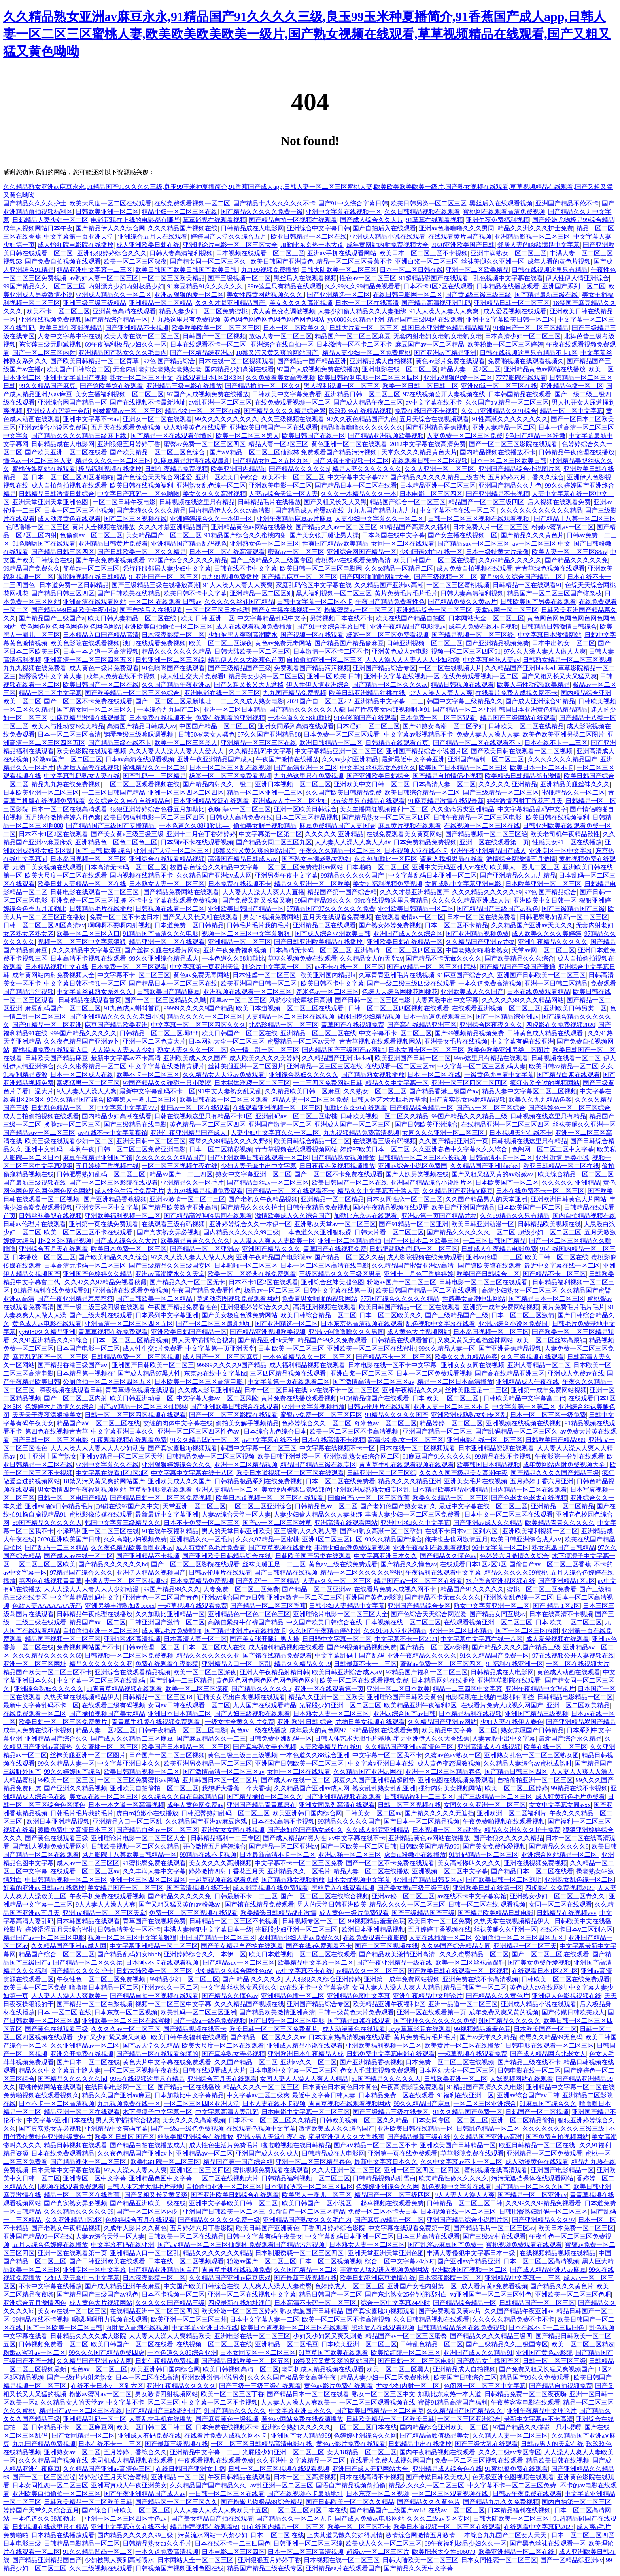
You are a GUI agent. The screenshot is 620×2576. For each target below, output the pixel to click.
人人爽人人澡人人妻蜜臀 (277, 2286)
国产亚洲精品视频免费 (497, 643)
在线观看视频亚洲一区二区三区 (488, 1622)
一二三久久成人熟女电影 (249, 701)
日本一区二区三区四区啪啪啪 (72, 477)
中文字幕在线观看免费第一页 (409, 2228)
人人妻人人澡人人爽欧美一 (69, 1995)
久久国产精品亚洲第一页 (453, 1141)
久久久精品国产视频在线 (182, 228)
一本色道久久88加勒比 (299, 717)
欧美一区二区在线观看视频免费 (364, 1680)
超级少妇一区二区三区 (549, 1232)
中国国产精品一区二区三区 (217, 726)
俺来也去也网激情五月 (456, 1539)
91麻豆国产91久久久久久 (437, 1456)
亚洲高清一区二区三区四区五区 (88, 659)
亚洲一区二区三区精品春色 (443, 1771)
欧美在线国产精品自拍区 (410, 618)
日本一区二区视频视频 (330, 2261)
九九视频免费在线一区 (129, 2103)
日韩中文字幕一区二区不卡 (315, 601)
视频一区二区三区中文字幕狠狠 (247, 933)
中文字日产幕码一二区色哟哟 (138, 493)
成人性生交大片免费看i (193, 676)
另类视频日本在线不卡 (341, 618)
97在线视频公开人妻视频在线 (444, 394)
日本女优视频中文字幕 (359, 1879)
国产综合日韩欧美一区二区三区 (126, 2510)
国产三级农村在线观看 (494, 2236)
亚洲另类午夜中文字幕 (286, 875)
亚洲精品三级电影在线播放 (184, 386)
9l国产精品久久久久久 (509, 2020)
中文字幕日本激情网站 (549, 634)
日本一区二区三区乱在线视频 (230, 767)
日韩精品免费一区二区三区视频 (135, 1356)
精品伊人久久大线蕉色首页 (246, 659)
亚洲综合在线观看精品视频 (167, 859)
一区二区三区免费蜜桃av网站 (302, 867)
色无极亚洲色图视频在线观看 (513, 2477)
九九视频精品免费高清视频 (361, 1132)
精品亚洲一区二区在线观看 (167, 941)
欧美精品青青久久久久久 (195, 1240)
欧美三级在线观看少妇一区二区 (69, 1141)
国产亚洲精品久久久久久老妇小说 (116, 1016)
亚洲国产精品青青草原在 (261, 1805)
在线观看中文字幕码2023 (538, 2526)
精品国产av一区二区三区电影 (44, 1937)
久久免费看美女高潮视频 (280, 377)
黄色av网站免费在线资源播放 (302, 2419)
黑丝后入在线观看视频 (501, 203)
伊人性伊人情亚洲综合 (577, 278)
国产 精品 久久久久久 (252, 1979)
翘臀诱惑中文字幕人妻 (51, 676)
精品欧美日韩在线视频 (557, 2460)
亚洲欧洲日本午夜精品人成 (306, 2053)
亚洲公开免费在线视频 (81, 2053)
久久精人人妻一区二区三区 (510, 2435)
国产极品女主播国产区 (488, 2360)
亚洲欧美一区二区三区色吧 (573, 2294)
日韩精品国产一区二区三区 (537, 2302)
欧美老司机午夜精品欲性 (565, 834)
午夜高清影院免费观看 (412, 2087)
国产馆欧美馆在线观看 (111, 386)
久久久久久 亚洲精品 (507, 784)
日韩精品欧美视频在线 (549, 1224)
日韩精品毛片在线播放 (269, 502)
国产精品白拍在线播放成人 (148, 2145)
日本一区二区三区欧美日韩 (508, 460)
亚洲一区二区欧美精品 (477, 269)
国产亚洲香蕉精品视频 (510, 1348)
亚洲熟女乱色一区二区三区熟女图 (531, 1755)
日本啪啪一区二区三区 (377, 867)
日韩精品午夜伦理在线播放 (576, 452)
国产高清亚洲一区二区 (305, 767)
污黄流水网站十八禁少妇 (213, 2535)
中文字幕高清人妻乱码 (227, 2112)
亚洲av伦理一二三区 (494, 1257)
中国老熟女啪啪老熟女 (477, 950)
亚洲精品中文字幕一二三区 (523, 2277)
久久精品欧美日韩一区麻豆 (302, 1091)
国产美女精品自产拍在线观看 (242, 1946)
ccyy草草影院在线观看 (419, 2029)
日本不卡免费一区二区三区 (202, 1522)
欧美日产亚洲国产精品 (463, 1207)
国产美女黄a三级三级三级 (127, 834)
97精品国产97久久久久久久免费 (331, 908)
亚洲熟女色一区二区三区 (264, 543)
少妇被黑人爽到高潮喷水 (243, 634)
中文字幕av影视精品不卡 (418, 734)
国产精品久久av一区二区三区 (336, 527)
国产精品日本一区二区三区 (546, 1298)
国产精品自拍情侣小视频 (447, 776)
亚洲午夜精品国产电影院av (408, 626)
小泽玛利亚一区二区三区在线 (98, 1531)
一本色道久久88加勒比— (194, 825)
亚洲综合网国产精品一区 (72, 402)
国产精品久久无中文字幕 (418, 2568)
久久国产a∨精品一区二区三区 (507, 402)
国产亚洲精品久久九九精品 (518, 875)
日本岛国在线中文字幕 (393, 535)
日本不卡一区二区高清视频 (57, 2103)
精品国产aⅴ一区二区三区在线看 (418, 1580)
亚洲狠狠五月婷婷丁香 (129, 444)
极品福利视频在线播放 (110, 468)
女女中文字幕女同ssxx (560, 1805)
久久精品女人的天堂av (371, 958)
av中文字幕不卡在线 (304, 1970)
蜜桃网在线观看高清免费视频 (504, 211)
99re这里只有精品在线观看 (285, 286)
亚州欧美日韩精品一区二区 (416, 908)
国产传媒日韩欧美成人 (573, 2012)
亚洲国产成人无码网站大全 (371, 2468)
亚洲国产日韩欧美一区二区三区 (541, 975)
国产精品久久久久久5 (299, 468)
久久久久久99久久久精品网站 (523, 1000)
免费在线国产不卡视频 (426, 410)
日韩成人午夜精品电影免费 (499, 1249)
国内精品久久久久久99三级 (241, 1232)
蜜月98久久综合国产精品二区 (522, 576)
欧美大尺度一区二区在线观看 (110, 203)
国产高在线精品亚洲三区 (422, 1024)
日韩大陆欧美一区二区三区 (339, 269)
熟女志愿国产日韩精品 (563, 1547)
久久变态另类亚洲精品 (462, 809)
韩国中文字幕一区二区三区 (259, 1448)
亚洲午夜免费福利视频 (497, 220)
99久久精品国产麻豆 (48, 386)
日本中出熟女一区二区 (563, 643)
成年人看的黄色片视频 (559, 261)
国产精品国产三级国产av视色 (498, 908)
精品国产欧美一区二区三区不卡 (47, 1672)
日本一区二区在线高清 (367, 303)
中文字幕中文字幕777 (357, 477)
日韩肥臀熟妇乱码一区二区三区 (564, 917)
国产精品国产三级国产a (52, 618)
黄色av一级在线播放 (258, 1730)
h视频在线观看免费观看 (71, 2186)
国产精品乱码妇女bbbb (129, 1954)
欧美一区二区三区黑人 (247, 435)
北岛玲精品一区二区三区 (283, 1024)
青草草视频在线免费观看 (113, 1332)
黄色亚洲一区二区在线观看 (349, 444)
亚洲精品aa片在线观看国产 (343, 2568)
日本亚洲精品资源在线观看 (211, 800)
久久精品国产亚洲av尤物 (480, 941)
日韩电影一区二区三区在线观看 (484, 1282)
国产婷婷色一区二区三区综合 (569, 1107)
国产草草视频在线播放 (280, 1547)
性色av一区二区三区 (368, 278)
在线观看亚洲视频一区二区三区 (496, 1008)
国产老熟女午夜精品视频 (263, 1199)
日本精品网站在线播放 (442, 1680)
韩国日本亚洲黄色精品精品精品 (445, 327)
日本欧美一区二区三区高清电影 (199, 1381)
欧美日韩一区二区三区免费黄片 (64, 1722)
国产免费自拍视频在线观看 (63, 261)
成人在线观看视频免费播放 (254, 626)
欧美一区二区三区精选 (582, 2344)
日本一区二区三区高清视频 (541, 2261)
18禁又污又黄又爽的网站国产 (277, 352)
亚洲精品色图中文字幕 (358, 1995)
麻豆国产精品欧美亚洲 (116, 1024)
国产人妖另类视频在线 (417, 1174)
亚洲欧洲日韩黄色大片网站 (569, 1199)
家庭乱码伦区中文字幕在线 (314, 585)
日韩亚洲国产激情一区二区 (167, 1622)
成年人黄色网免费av (195, 1805)
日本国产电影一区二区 (88, 1348)
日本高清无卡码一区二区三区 (126, 867)
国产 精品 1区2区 (556, 1605)
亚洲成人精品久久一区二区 (113, 294)
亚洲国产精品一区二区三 (437, 1431)
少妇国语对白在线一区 (431, 551)
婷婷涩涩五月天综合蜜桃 (60, 1929)
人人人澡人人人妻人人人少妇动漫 (412, 659)
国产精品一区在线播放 (189, 2087)
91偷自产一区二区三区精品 (531, 327)
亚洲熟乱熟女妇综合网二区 (361, 1456)
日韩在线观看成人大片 (214, 2070)
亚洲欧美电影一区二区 (280, 485)
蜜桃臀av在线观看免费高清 (353, 560)
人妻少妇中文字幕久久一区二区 (380, 518)
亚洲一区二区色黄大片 (154, 1041)
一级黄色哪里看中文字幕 (499, 1074)
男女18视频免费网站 (271, 917)
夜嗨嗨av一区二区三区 (239, 809)
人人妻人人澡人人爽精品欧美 (170, 2336)
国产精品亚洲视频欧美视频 (386, 435)
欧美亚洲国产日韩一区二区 (259, 983)
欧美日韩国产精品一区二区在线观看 (427, 1290)
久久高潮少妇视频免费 (135, 1539)
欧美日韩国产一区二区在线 (101, 684)
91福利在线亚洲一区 (514, 1663)
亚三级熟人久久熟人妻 (305, 1531)
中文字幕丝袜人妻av (491, 659)
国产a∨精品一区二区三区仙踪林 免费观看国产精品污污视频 (294, 452)
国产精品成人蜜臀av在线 (309, 510)
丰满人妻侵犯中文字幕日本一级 (208, 1929)
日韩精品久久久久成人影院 (88, 2336)
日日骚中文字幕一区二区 (337, 1639)
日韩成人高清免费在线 (241, 817)
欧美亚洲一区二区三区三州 (189, 2319)
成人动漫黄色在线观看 (195, 427)
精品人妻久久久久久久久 (367, 468)
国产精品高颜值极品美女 (434, 2435)
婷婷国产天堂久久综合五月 (229, 236)
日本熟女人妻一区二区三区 (167, 883)
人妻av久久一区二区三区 (336, 1580)
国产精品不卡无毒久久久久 (444, 958)
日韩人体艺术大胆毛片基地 (389, 1099)
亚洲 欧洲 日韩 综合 (305, 1722)
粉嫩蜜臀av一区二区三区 (127, 410)
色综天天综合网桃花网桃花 (400, 991)
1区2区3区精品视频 (64, 1240)
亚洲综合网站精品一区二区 (560, 1854)
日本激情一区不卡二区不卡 (354, 344)
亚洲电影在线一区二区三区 (400, 369)
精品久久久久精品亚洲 (409, 1481)
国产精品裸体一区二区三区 (89, 2161)
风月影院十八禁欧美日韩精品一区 (129, 1854)
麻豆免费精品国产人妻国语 (337, 825)
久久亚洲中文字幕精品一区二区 (302, 2460)
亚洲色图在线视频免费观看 (456, 1780)
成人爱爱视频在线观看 (514, 311)
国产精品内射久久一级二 (217, 784)
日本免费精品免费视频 (425, 842)
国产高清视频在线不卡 (198, 1887)
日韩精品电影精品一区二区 (575, 1697)
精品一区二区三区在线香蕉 (82, 2195)
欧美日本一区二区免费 (439, 1921)
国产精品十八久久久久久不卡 (274, 203)
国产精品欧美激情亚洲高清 (179, 1207)
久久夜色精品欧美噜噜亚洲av (132, 1547)
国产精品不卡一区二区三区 (394, 1356)
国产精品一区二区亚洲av (204, 1249)
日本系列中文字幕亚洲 (166, 1315)
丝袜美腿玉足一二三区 (476, 1390)
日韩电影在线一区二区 (529, 2070)
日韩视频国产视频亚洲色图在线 (179, 2568)
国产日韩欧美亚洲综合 (426, 1124)
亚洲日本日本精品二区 (179, 1713)
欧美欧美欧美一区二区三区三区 (216, 327)
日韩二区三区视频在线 (409, 1805)
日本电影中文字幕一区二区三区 (293, 2070)
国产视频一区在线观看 (312, 634)
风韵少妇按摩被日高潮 (300, 1000)
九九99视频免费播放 (269, 269)
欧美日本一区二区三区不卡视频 (423, 253)
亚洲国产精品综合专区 (384, 668)
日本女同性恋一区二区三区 (404, 1199)
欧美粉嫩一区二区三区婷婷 (505, 344)
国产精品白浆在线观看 (568, 1074)
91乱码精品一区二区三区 (483, 1854)
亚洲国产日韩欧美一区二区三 (153, 1365)
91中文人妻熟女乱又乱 (230, 1091)
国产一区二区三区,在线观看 (550, 1954)
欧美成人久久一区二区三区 (384, 2543)
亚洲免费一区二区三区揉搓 (88, 900)
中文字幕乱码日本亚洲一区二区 (432, 875)
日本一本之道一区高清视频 (101, 651)
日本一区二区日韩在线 (411, 269)
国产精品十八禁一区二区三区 (575, 518)
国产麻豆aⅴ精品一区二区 (389, 2219)
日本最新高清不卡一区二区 (278, 1854)
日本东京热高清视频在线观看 (362, 1323)
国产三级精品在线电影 (135, 1124)
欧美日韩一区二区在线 (556, 1257)
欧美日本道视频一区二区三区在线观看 (290, 1008)
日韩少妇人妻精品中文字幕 (347, 1605)
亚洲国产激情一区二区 (280, 1124)
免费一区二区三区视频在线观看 (193, 1912)
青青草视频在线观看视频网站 (380, 1041)
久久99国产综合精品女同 (456, 1946)
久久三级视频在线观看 (292, 419)
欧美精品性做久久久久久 (453, 2178)
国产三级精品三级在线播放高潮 (156, 585)
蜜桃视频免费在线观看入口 (50, 1049)
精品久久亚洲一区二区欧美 (312, 883)
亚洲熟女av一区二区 (72, 2452)
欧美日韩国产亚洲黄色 (282, 261)
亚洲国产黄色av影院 (373, 1597)
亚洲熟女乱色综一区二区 (211, 485)
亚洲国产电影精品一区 (562, 2170)
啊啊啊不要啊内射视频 (119, 925)
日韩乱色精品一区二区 (63, 1107)
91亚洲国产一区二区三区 (163, 576)
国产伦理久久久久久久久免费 (434, 2020)
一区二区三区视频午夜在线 (179, 1166)
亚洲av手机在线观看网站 (341, 253)
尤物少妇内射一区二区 (408, 2385)
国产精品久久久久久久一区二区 (471, 1232)
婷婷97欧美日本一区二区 (375, 1149)
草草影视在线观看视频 (214, 220)
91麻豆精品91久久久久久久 (205, 286)
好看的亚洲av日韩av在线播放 (44, 1887)
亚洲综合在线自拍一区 (282, 344)
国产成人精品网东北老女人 (548, 2053)
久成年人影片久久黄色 (135, 2228)
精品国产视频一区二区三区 (63, 1639)
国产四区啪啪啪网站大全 (375, 576)
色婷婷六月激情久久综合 (60, 1406)
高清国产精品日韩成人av (141, 726)
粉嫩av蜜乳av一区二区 (562, 527)
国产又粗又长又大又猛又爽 (559, 676)
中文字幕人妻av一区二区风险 (217, 1398)
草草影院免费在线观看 (472, 2153)
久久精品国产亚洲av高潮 (388, 585)
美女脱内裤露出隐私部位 (296, 1489)
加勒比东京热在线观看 (355, 1107)
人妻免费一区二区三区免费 (465, 435)
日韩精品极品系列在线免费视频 (258, 1481)
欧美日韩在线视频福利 (141, 485)
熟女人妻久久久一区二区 (192, 1049)
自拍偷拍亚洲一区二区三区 (325, 659)
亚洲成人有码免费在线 (149, 2435)
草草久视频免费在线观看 (302, 958)
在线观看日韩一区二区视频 (430, 460)
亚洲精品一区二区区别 (261, 593)
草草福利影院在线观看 (160, 1489)
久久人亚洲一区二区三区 (440, 468)
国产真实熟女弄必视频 (168, 1232)
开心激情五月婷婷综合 (214, 1846)
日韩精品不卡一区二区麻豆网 (72, 2427)
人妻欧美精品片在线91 (330, 1746)
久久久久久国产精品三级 (170, 2302)
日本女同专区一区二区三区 (426, 1049)
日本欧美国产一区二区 (507, 1182)
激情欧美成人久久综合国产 (293, 1215)
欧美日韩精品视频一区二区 (142, 1771)
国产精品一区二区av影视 (434, 1647)
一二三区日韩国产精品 (113, 792)
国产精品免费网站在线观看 (181, 892)
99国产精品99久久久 (323, 900)
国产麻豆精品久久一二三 (211, 1738)
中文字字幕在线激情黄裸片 (167, 1066)
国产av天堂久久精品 (487, 2037)
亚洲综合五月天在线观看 (152, 236)
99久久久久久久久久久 (226, 419)
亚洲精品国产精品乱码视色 (189, 543)
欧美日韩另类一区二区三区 (429, 203)
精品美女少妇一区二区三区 (266, 676)
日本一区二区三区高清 (69, 734)
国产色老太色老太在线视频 (529, 1497)
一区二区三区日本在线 (365, 2427)
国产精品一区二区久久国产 (532, 2186)
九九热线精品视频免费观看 (205, 1190)
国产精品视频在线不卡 (195, 2029)
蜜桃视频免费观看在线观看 (271, 2170)
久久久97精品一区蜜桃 (267, 1539)
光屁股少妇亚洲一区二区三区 (340, 1705)
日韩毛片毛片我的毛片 (258, 925)
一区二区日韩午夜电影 (124, 502)
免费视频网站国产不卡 (88, 1647)
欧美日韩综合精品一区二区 (422, 792)
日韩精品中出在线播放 (420, 2443)
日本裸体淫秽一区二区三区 (252, 1083)
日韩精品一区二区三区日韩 (465, 2203)
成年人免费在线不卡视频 (483, 626)
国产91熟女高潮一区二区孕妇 (444, 726)
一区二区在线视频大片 (450, 668)
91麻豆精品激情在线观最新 (192, 460)
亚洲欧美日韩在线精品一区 (405, 941)
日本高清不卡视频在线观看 (88, 958)
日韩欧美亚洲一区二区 (107, 211)
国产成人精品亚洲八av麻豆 (548, 2269)
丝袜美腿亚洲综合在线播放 (195, 2136)
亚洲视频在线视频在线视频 (524, 1423)
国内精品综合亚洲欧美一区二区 (445, 2427)
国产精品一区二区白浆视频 (94, 2004)
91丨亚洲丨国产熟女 (48, 1456)
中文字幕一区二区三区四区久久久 (198, 1024)
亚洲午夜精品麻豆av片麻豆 (294, 518)
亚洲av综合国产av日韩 (233, 1597)
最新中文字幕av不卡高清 (125, 1058)
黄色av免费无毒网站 (283, 643)
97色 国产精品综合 (169, 361)
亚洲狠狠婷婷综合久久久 (112, 253)
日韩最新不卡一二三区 (365, 1663)
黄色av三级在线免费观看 (343, 1564)
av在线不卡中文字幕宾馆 (112, 1132)
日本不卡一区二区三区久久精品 (272, 2120)
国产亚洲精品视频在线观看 (343, 1796)
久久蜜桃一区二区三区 (106, 1746)
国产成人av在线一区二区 (78, 1556)
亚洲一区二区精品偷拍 (349, 1240)
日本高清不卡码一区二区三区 (316, 2302)
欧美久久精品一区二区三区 (450, 1497)
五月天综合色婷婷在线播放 (50, 2244)
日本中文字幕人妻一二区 (264, 2319)
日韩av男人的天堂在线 (552, 2443)
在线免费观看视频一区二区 (192, 203)
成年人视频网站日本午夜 (38, 228)
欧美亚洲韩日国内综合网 (307, 1813)
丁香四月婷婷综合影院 (333, 2228)
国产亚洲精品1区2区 (566, 1580)
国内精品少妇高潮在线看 (239, 369)
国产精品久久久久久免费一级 (262, 211)
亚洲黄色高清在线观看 (124, 311)
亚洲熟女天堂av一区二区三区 (335, 1224)
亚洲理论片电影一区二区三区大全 (230, 244)
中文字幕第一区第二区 (270, 834)
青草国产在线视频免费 (352, 1024)
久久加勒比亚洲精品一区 (170, 1614)
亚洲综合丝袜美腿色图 (332, 1282)
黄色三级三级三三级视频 (242, 1755)
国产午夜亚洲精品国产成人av (144, 2493)
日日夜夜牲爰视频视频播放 (337, 1166)
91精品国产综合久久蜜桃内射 (245, 535)
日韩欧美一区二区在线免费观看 (565, 1979)
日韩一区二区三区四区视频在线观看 (398, 1008)
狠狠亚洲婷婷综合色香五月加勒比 (157, 809)
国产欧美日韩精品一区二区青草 (95, 361)
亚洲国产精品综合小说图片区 (519, 468)
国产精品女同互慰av (497, 1614)
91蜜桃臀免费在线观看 (154, 1863)
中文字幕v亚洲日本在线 (381, 1763)
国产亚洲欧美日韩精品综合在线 (227, 1556)
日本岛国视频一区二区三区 (88, 859)
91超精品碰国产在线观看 (434, 278)
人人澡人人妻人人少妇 (122, 1049)
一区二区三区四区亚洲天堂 (202, 2103)
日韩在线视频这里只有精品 (550, 269)
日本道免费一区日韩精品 (74, 585)
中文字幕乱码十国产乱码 (349, 1655)
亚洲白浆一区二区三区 (426, 261)
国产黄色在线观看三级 (56, 1838)
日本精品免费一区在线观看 (396, 2095)
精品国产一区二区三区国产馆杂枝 (554, 593)
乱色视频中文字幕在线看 (508, 278)
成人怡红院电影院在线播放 (75, 244)
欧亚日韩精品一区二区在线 (309, 236)
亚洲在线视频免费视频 (50, 319)
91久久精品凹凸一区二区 (205, 1439)
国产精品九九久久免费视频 (501, 2502)
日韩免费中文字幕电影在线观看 (390, 2053)
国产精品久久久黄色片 (532, 535)
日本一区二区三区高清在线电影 (324, 1265)
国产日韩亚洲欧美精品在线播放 (319, 941)
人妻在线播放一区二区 (440, 1937)
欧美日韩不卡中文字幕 (195, 593)
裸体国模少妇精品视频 (369, 1016)
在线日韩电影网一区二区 (407, 294)
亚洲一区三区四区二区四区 (186, 792)
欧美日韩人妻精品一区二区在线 (133, 618)
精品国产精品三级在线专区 (318, 1464)
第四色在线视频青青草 (56, 1431)
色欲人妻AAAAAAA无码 (47, 1605)
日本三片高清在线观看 (428, 2236)
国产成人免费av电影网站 (369, 2518)
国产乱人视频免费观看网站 (50, 1846)
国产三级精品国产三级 (239, 668)
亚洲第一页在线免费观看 (103, 1224)
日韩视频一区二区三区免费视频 (129, 1655)
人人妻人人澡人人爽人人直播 (263, 892)
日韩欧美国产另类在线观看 (538, 601)
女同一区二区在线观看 (403, 543)
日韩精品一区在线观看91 (527, 585)
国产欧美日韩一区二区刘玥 (504, 1879)
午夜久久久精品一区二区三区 (340, 850)
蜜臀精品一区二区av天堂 (301, 1041)
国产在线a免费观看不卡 (319, 1946)
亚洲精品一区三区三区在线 (259, 742)
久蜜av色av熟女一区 (453, 1755)
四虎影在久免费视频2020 (560, 1024)
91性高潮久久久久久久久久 (510, 419)
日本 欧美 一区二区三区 (291, 1348)
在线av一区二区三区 (456, 2510)
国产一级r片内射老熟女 (79, 2377)
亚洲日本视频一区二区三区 (293, 784)
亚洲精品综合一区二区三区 (434, 610)
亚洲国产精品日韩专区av (428, 1879)
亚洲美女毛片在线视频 (456, 1041)
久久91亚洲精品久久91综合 (499, 410)
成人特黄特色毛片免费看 (211, 1547)
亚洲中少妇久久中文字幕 (415, 1522)
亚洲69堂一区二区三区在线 (499, 386)
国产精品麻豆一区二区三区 (299, 576)
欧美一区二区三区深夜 (135, 261)
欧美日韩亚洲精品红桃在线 (367, 693)
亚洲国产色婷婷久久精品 (97, 1273)
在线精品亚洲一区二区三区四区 (505, 1124)
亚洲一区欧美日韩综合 (227, 477)
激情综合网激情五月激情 (521, 859)
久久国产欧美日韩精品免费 (344, 792)
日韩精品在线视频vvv (567, 1912)
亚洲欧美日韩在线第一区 (487, 1887)
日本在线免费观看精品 (538, 991)
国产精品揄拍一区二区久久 (263, 386)
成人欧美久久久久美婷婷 (546, 933)
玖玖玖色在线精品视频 (360, 410)
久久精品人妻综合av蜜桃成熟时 (527, 1763)
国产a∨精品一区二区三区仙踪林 (431, 966)
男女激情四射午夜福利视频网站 (82, 1489)
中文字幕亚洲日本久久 (122, 1431)
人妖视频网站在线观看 (521, 2078)
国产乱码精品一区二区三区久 (516, 1431)
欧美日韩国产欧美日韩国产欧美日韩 (186, 269)
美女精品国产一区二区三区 (164, 535)
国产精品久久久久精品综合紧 (285, 410)
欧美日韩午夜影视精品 (70, 327)
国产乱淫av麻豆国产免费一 (445, 2244)
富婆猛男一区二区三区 (88, 1083)
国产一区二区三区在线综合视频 (324, 1896)
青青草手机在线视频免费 (236, 2269)
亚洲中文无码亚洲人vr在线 (449, 867)
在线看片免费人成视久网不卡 (516, 693)
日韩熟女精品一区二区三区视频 (567, 659)
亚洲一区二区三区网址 (34, 1663)
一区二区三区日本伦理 (217, 610)
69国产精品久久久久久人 (47, 1522)
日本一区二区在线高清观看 (227, 551)
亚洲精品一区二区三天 (525, 1946)
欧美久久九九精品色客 (540, 1099)
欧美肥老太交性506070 (443, 2551)
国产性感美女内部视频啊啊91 (389, 709)
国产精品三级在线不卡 (119, 742)
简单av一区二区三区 (91, 568)
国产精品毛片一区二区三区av (494, 2228)
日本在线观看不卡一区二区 (209, 344)
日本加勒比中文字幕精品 (189, 2095)
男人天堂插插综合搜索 (203, 1340)
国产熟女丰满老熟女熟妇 (316, 859)
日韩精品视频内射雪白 (384, 2178)
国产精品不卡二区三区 (554, 1273)
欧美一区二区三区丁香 (232, 2394)
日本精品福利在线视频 (470, 1713)
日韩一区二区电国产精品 (72, 1497)
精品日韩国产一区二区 (475, 1987)
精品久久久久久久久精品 (176, 651)
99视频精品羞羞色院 (376, 1921)
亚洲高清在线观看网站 (94, 601)
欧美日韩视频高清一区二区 (241, 2369)
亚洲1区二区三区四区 (332, 1539)
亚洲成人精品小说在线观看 (387, 236)
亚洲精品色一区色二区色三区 (116, 842)
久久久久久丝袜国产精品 (239, 601)
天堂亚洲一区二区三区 (194, 1506)
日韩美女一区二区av (373, 1813)
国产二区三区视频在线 (135, 518)
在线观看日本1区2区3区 (209, 377)
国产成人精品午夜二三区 (368, 402)
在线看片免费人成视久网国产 (502, 1705)
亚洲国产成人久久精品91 (478, 2352)
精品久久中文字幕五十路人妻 (378, 1190)
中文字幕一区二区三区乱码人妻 (481, 1066)
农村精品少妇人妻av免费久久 (299, 1937)
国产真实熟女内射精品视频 (468, 1099)
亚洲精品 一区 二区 (178, 2477)
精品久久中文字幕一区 (397, 1083)
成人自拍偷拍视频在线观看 (69, 485)
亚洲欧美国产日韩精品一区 (458, 2145)
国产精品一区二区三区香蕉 (268, 1605)
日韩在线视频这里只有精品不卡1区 (529, 352)
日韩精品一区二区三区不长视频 (422, 1157)
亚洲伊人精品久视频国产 (151, 1572)
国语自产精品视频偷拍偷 (351, 2485)
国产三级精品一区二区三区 (501, 792)
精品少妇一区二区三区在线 (179, 211)
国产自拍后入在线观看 (384, 228)
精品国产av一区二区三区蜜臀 (406, 2336)
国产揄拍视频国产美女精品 (107, 1713)
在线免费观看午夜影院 (374, 1937)
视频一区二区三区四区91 (466, 651)
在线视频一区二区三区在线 (482, 825)
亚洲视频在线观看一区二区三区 (248, 991)
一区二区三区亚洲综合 (260, 1506)
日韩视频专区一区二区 (313, 1921)
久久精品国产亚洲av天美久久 (532, 925)
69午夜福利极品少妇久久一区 (126, 344)
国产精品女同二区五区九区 (271, 460)
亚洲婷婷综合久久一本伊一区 (212, 518)
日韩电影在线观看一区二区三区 (95, 892)
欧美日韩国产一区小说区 (317, 2203)
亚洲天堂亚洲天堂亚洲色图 (51, 502)
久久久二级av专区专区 (509, 2452)
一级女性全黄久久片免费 (239, 1722)
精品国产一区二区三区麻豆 (353, 336)
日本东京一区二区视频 (125, 2012)
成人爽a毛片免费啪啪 (171, 1630)
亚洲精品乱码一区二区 (94, 2419)
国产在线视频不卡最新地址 (148, 402)
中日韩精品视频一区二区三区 (66, 1879)
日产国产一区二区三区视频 (167, 1755)
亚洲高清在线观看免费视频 (130, 1290)
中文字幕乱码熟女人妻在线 (82, 776)
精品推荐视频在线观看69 (205, 2526)
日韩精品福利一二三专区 (419, 1796)
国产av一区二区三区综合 (490, 1107)
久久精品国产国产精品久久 (465, 2410)
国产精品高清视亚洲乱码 (436, 303)
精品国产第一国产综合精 (342, 892)
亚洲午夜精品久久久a (412, 1390)
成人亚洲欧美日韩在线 (148, 244)
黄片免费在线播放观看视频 (299, 1398)
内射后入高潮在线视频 (88, 767)
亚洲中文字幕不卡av (91, 419)
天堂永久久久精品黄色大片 (419, 452)
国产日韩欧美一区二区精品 (155, 1298)
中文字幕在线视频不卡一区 (338, 1448)
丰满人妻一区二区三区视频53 (126, 1580)
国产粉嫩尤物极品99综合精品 (573, 220)
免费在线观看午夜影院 (166, 1663)
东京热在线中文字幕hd (215, 1373)
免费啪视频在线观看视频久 (526, 361)
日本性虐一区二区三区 (264, 975)
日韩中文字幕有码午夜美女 (264, 2236)
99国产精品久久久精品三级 (469, 1116)
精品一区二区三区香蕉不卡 (354, 261)
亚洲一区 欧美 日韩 (334, 676)
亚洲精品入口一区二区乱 (236, 1663)
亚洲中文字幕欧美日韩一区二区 (510, 319)
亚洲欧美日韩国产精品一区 (246, 908)
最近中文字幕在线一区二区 (562, 1265)
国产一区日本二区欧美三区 (422, 1240)
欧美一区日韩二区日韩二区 (420, 386)
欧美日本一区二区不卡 (541, 767)
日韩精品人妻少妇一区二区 (50, 220)
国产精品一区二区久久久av (390, 684)
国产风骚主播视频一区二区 (351, 460)
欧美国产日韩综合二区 (78, 369)
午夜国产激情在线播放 (287, 759)
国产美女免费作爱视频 (494, 1846)
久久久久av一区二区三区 (125, 2029)
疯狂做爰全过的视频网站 (545, 1083)
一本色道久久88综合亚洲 (315, 1755)
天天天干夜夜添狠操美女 (47, 1414)
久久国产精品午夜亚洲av (176, 684)
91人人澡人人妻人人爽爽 (444, 311)
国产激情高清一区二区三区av (373, 1381)
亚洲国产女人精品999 (301, 2435)
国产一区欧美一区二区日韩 (359, 1846)
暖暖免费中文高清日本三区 (75, 1829)
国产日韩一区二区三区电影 (373, 1000)
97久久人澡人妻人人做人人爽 (545, 651)
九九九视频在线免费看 (34, 668)
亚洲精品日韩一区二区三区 (512, 303)
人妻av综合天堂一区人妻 (283, 493)
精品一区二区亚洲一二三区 (265, 792)
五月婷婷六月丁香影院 (201, 2228)
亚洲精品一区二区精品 (160, 303)
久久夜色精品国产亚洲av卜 (81, 1041)
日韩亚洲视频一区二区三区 (425, 643)
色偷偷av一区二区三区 (91, 535)
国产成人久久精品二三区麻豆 (132, 1738)
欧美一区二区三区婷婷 (516, 1788)
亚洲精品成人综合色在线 (447, 2468)
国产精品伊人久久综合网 (110, 228)
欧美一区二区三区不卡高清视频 (355, 1431)
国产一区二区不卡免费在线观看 (88, 701)
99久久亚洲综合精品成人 (163, 958)
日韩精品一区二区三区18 (158, 1697)
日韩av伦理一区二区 (151, 1647)
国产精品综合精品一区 (116, 319)
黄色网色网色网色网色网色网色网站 (274, 319)
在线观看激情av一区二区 (409, 917)
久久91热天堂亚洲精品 (395, 1630)
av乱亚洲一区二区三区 (220, 402)
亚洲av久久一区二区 (170, 1987)
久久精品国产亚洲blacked (520, 668)
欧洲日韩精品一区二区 (331, 742)
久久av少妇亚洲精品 (350, 759)
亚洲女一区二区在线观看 (157, 419)
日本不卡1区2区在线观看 (438, 286)
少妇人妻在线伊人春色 (511, 1722)
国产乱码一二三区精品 (154, 776)
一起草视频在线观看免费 (192, 1605)
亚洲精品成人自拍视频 (381, 361)
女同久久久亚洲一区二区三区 (444, 1132)
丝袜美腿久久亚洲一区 (492, 261)
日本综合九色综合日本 (275, 1431)
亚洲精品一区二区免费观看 (544, 2153)
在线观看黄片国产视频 (459, 236)
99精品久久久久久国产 (353, 875)
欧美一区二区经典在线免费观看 (252, 1273)
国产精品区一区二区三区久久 (176, 2502)
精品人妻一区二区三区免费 (310, 1099)
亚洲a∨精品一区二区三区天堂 (121, 1456)
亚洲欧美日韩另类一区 (575, 1008)
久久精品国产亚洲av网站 (442, 1722)
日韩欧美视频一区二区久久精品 (384, 1116)
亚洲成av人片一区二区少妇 (290, 800)
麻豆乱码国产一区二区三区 (63, 1008)
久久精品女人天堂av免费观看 (224, 1074)
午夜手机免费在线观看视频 (107, 1896)
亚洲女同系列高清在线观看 (296, 726)
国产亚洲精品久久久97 (543, 2219)
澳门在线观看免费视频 (154, 643)
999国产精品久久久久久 (83, 1033)
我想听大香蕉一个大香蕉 (236, 1788)
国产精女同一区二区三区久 (209, 261)
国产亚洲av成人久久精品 (487, 1522)
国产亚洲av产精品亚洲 (445, 352)
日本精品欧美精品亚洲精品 (450, 1489)
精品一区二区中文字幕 (571, 410)
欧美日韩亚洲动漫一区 (482, 1224)
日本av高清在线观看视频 (139, 759)
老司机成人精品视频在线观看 (323, 2369)
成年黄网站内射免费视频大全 (387, 244)
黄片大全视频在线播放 (103, 527)
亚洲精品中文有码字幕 (116, 2128)
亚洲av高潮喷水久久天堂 (169, 1273)
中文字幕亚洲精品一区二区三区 (154, 1946)
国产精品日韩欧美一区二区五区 (245, 2360)
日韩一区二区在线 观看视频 (486, 1904)
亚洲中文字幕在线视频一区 (344, 211)
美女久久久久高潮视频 (301, 303)
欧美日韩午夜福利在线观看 (189, 2037)
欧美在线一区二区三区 (555, 1746)
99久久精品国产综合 (75, 1099)
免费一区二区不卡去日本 (124, 917)
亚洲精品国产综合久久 (56, 1738)
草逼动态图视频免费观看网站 (238, 1298)
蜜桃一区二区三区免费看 (542, 1589)
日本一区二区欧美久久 (294, 327)
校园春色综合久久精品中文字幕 (214, 867)
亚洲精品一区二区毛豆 (286, 2344)
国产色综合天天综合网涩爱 (154, 477)
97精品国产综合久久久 (81, 1572)
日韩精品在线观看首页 (397, 742)
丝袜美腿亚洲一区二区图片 (246, 1066)
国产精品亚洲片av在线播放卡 (245, 1630)
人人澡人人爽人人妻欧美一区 (274, 1240)
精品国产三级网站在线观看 (425, 319)
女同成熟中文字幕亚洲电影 (464, 883)
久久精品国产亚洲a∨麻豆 (457, 1190)
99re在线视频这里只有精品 (391, 900)
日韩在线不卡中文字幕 (245, 568)
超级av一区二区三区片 (377, 2551)
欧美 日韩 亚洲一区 (207, 618)
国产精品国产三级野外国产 (164, 2410)
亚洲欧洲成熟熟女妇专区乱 (469, 1414)
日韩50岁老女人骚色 (206, 734)
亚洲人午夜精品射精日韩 (274, 1672)
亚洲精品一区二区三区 (239, 941)
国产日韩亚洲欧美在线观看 (107, 2261)
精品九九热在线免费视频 (66, 784)
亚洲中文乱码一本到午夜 (60, 1149)
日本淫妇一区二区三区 (368, 726)
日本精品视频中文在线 (56, 966)
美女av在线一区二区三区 (103, 1796)
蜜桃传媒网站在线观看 (44, 468)
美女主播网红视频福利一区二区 (384, 809)
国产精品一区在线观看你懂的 (171, 435)
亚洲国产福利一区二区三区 (486, 759)
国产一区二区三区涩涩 (44, 2477)
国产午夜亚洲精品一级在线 (394, 1962)
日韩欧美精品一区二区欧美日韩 (390, 2419)
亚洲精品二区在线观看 (324, 925)
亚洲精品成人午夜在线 (527, 1381)
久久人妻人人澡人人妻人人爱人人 (177, 751)
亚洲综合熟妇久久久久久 (303, 1074)
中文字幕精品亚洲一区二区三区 (339, 751)
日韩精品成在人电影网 (252, 228)
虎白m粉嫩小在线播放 (147, 1813)
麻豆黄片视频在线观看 (409, 825)
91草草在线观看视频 (434, 220)
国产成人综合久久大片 (371, 220)
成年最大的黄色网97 (317, 1730)
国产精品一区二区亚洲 (464, 709)
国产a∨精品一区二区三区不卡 (375, 2145)
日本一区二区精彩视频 (220, 1149)
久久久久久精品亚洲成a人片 (471, 900)
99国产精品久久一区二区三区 (44, 286)
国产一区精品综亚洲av (201, 352)
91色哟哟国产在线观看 (44, 543)
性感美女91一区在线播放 (567, 842)
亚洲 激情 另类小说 (562, 1157)
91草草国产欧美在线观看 (333, 2352)
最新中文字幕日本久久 (386, 2161)
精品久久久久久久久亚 (208, 1655)
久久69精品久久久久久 (510, 560)
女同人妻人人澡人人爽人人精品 (396, 1987)
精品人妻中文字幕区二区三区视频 (529, 1091)
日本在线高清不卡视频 (333, 1439)
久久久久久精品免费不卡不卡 (513, 2319)
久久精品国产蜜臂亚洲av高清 (413, 1265)
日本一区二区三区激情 (522, 1315)
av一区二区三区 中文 (541, 543)
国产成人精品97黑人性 (149, 1373)
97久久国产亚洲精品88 (269, 734)
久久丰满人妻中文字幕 (154, 1871)
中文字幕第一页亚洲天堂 (79, 236)
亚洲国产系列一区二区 (573, 286)
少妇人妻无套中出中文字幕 (259, 1166)
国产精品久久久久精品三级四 (491, 2336)
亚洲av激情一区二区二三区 (187, 1199)
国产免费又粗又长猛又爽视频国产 (547, 2369)
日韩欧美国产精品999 (555, 1439)
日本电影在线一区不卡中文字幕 (393, 1365)
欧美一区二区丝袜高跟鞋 (551, 1340)
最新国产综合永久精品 (570, 1738)
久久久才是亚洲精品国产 (231, 303)
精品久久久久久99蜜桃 (516, 1572)
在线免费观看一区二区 (34, 1713)
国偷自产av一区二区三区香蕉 (369, 1497)
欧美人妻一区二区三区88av (569, 551)
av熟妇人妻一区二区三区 (103, 278)
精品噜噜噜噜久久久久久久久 (362, 427)
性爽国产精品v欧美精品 (335, 543)
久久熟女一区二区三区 (374, 1091)
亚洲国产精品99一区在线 (38, 2236)
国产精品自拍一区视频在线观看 (293, 220)
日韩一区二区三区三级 (554, 2360)
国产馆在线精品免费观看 (277, 1655)
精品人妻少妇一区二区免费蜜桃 (204, 311)
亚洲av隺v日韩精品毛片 (59, 1506)
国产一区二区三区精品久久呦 (165, 1000)
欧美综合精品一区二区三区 (576, 1174)
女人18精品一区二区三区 (362, 2452)
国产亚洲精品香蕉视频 (437, 427)
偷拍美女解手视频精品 (265, 825)
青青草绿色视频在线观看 (550, 568)
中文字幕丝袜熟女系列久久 (378, 767)
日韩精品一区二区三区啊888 (158, 1033)
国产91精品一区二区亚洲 (47, 1024)
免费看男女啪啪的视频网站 (319, 1298)
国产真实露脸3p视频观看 (182, 1448)
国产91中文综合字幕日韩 (353, 203)
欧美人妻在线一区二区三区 (142, 336)
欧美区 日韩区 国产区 (125, 2136)
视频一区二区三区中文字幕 (173, 2004)
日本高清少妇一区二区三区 (523, 336)
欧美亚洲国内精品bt (238, 468)
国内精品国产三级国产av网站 (344, 1049)
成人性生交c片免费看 (152, 1348)
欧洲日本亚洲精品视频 (58, 1821)
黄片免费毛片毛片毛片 (406, 593)
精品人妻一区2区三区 (470, 369)
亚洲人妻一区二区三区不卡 (451, 1406)
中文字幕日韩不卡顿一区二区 (85, 983)
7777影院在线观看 (521, 377)
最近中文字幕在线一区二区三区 (483, 1506)
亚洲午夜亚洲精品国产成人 (215, 759)
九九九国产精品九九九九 (382, 510)
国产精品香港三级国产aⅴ (444, 1091)
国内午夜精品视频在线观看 (391, 1207)
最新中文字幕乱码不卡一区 (157, 1091)
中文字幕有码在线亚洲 (522, 1041)
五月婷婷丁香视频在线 (107, 1166)
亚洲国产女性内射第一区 (422, 2286)
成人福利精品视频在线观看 (307, 1365)
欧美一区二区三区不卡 (359, 2526)
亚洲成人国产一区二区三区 (353, 1124)
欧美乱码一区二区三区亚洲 (198, 2012)
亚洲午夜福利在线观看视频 (431, 1547)
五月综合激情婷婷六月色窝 (63, 817)
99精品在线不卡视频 (503, 1456)
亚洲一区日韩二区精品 (556, 983)
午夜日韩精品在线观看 (239, 2477)
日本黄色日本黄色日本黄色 (340, 2087)
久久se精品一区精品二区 (399, 568)
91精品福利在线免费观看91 (52, 1290)
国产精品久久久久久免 (576, 560)
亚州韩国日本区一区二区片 (220, 1780)
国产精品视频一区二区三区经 (473, 634)
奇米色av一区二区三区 (327, 991)
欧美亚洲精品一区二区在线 (517, 2551)
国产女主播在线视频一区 (462, 535)
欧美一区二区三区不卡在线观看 (89, 1232)
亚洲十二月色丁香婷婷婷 (201, 834)
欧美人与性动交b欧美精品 (533, 684)
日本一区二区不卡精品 (456, 925)
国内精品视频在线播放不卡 (498, 452)
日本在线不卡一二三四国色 (547, 2327)
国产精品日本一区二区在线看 (356, 485)
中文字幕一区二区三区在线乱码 (102, 1680)
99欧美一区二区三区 (66, 1780)
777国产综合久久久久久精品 (187, 560)
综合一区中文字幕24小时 (400, 2261)
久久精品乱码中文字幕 (260, 751)
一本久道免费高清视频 (490, 983)
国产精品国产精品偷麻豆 (349, 643)
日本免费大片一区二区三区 (491, 527)
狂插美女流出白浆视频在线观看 (241, 1697)
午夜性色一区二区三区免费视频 (102, 1979)
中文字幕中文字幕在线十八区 (192, 1473)
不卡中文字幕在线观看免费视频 (174, 900)
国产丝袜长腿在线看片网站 (162, 950)
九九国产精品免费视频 (294, 693)
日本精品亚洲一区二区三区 (438, 485)
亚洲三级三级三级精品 (94, 303)
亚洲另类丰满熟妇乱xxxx (120, 1605)
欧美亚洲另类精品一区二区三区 (208, 1763)
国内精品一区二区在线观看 (529, 1489)
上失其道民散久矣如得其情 (345, 2535)
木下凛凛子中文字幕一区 (157, 2112)
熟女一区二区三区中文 (141, 377)
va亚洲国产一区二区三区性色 (491, 2294)
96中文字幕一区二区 (500, 1547)
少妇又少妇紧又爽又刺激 (112, 2037)
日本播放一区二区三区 (44, 1257)
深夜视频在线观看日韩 (70, 1390)
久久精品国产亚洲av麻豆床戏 (207, 1821)
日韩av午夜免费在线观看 (527, 2493)
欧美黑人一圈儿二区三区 (525, 867)
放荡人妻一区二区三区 (280, 336)
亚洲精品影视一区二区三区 (532, 236)
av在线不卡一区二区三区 (344, 1390)
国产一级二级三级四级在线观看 (411, 983)
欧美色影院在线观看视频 (85, 643)
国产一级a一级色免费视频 (209, 2020)
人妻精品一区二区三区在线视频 (290, 1016)
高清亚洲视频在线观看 (324, 1307)
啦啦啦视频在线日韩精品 (91, 576)
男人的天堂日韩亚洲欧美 (236, 1531)
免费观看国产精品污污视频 (312, 668)
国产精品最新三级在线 (546, 294)
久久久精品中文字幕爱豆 (86, 950)
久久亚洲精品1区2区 (73, 2219)
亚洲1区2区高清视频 (132, 1639)
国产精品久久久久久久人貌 (307, 709)
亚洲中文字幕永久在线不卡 (129, 2526)
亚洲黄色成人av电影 (400, 651)
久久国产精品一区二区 (246, 2062)
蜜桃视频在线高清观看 (495, 2170)
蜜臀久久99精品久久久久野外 (230, 1141)
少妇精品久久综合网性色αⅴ (234, 1970)
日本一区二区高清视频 (305, 2477)
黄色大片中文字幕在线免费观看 (167, 2062)
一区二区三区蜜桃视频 (458, 585)
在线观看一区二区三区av (400, 1066)
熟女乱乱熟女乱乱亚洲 (384, 1788)
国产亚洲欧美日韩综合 (378, 776)
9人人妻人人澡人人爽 (87, 1091)
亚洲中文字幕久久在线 (107, 1464)
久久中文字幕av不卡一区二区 (461, 2161)
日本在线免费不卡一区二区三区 (540, 1190)
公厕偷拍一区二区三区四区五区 (107, 1381)
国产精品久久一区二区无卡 (187, 1282)
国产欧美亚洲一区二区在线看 (66, 452)
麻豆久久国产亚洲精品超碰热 (374, 1780)
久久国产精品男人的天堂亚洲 (486, 1199)
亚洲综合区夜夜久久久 (491, 1024)
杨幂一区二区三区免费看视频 (387, 634)
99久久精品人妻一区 (446, 1348)
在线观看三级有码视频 (384, 1141)
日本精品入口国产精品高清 (101, 634)
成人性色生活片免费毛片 (129, 1190)
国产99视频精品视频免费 (469, 1033)
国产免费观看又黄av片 (449, 2311)
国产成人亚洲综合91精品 (540, 701)
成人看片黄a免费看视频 (494, 2286)
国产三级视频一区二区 (239, 278)
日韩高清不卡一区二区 (501, 1157)
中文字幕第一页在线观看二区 (289, 1381)
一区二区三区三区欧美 (44, 1564)
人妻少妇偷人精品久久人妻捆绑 (362, 311)
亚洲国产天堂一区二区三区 (172, 850)
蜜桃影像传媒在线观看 (100, 1514)
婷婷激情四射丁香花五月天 (525, 800)
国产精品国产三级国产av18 (387, 2510)
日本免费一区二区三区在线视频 (450, 2062)
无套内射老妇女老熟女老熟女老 (437, 336)
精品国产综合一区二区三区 (408, 502)
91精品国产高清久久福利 (415, 527)
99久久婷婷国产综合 (72, 1771)
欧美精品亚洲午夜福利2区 (421, 1705)
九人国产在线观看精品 (264, 1705)
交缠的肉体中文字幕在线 (178, 1423)
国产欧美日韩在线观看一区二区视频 (522, 751)
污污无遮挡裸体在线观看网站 (532, 2178)
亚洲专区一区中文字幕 (560, 850)
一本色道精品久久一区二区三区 (308, 1356)
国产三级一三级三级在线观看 (260, 2385)
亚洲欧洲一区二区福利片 (511, 1813)
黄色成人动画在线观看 (568, 1672)
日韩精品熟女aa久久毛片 (157, 2543)
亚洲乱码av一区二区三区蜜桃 (296, 1116)
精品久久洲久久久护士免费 (535, 228)
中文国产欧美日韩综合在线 (324, 1622)
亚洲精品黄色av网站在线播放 (545, 369)
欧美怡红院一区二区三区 (165, 2161)
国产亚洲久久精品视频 (75, 1788)
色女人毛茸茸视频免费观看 (378, 2070)
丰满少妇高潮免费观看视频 (352, 1547)
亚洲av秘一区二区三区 (349, 1854)
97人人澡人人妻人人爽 (441, 693)
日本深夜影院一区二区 (173, 634)
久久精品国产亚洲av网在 (368, 1771)
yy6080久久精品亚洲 (355, 319)
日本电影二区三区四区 (431, 493)
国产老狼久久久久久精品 (151, 510)
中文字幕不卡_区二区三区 (133, 975)
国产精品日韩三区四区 (63, 551)
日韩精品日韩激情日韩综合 (57, 493)
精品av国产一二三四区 (180, 1174)
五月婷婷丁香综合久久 (135, 2452)
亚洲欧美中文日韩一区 (545, 900)
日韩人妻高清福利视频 (181, 253)
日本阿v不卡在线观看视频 (197, 842)
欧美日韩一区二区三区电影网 (321, 568)
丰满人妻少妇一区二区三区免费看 (413, 1514)
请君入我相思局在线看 (451, 859)
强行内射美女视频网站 (450, 1788)
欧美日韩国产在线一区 (313, 435)
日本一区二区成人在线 (81, 1074)
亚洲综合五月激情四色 (34, 2302)
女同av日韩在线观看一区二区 (189, 1705)
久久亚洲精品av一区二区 (84, 2045)
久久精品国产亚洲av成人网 (214, 875)
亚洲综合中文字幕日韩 (318, 228)
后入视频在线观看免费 (559, 502)
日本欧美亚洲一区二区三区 (41, 792)
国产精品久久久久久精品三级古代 (437, 477)
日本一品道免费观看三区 (438, 1016)
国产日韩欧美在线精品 (129, 593)
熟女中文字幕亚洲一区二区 (253, 1174)
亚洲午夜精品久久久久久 (553, 941)
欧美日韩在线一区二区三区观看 (225, 1099)
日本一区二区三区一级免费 (548, 1414)
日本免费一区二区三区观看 (438, 717)
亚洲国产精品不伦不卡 (567, 203)
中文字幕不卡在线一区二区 (458, 510)
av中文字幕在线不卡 (434, 402)
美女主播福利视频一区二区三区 (119, 394)
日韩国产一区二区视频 (214, 336)
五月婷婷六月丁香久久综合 (526, 477)
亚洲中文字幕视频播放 (313, 1406)
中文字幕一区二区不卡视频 (220, 2402)
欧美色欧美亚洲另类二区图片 (563, 734)
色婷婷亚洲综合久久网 (387, 2186)
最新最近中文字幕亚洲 (413, 759)
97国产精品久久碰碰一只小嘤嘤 (167, 1083)
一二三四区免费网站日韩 (328, 1083)
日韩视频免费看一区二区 (53, 2344)
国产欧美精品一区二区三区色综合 (158, 452)
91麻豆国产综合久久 (465, 975)
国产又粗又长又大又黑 (335, 502)
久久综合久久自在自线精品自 (129, 800)
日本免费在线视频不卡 (160, 717)
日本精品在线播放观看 (507, 286)
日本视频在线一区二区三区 (403, 1622)
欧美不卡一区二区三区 (58, 311)
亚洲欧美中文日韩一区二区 (372, 784)
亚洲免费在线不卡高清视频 (480, 1979)
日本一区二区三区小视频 (78, 510)
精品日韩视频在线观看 (462, 684)
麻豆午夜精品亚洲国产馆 (97, 1157)
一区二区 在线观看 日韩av (165, 601)
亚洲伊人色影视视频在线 (566, 1995)
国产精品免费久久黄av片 (462, 601)
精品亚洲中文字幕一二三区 (94, 269)
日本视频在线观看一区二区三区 (260, 253)
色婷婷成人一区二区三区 (349, 2286)
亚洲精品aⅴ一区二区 (204, 2153)
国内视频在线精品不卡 (141, 875)
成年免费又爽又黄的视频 (504, 2012)
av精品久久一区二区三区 (370, 1970)
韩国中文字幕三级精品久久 (465, 701)
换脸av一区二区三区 (72, 1124)
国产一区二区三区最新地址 (173, 701)
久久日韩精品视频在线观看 (422, 211)
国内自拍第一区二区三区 (576, 2502)
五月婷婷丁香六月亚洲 (541, 1481)
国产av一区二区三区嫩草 (277, 1522)
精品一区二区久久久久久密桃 (361, 1572)
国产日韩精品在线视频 (286, 1572)
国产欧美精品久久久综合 (519, 958)
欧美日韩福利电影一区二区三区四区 (369, 377)
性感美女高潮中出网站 (473, 1298)
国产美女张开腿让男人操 (324, 535)
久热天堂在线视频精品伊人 (82, 1697)
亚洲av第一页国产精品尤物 (439, 1215)
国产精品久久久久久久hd (113, 1564)
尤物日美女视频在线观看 (47, 867)
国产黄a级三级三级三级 (478, 294)
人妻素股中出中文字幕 (446, 1000)
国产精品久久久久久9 (559, 1846)
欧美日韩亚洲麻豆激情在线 (378, 2277)
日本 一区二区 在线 (434, 1074)
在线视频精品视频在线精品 (557, 2253)
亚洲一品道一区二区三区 (463, 2004)
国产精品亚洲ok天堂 (266, 1340)
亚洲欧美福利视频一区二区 (123, 1215)
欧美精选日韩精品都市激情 (523, 776)
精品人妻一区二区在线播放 (371, 1871)
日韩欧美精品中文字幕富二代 (524, 1398)
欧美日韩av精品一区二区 (563, 1066)
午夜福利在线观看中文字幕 (443, 1572)
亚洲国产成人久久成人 (267, 2153)
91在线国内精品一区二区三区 (283, 2526)
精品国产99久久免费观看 (333, 1340)
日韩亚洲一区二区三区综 (170, 659)
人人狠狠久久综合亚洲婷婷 (323, 1979)
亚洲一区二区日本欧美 (398, 1688)
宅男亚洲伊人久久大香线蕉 (431, 1738)
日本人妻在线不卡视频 (274, 2103)
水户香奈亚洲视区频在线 (500, 1580)
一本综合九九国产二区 (168, 709)
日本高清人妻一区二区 (444, 784)
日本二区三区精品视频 (307, 817)
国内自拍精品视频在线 (584, 1215)
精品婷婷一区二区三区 (451, 1423)
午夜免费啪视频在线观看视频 (504, 1821)
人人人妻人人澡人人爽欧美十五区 (220, 2510)
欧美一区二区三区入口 (88, 933)
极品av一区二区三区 (272, 1290)
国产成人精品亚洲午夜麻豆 (123, 2286)
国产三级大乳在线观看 (100, 1315)
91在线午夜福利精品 (170, 1531)
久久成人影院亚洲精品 (209, 1390)
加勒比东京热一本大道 (312, 244)
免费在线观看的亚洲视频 (230, 717)
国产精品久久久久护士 (34, 203)
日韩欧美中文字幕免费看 (286, 394)
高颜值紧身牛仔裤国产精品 (246, 1622)
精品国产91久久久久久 (472, 1589)
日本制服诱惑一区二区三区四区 (309, 2186)
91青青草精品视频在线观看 (124, 1688)
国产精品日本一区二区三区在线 (173, 983)
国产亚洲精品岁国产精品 (581, 1722)
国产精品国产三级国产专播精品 (111, 825)
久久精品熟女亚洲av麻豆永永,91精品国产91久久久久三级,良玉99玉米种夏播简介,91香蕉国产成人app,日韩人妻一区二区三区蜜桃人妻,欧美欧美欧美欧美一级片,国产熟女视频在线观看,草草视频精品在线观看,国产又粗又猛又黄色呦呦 (307, 33)
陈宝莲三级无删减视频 (50, 344)
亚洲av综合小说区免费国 (53, 427)
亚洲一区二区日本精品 (235, 709)
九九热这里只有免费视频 (186, 319)
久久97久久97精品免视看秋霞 (105, 1282)
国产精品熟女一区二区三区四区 (386, 817)
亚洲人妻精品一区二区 (503, 427)
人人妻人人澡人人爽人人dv (353, 842)
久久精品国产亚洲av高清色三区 (410, 1746)
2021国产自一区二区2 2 (319, 701)
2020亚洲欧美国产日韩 (463, 244)
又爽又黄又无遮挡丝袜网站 (475, 1340)
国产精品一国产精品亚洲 (312, 361)
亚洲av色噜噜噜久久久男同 (456, 228)
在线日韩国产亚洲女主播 (190, 2468)
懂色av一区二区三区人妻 (37, 460)
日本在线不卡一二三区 (556, 742)
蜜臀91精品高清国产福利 (453, 2402)
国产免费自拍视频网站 (557, 2136)
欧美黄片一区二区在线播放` (463, 2045)
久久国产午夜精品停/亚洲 (324, 1630)
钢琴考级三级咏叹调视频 (139, 734)
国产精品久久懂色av (448, 1556)
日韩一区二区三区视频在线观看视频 (479, 518)
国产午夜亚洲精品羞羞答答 (75, 1298)
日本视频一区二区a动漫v (446, 1829)
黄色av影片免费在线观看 (450, 361)
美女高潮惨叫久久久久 (469, 1863)
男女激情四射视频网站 (166, 2394)
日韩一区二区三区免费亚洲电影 (141, 1149)
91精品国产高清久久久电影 (160, 933)
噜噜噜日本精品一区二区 (104, 1987)
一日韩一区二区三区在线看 (227, 2493)
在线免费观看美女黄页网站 (404, 834)
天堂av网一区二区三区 (506, 610)
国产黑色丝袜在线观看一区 (548, 2543)
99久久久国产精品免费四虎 (106, 2352)
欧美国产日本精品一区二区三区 (463, 767)
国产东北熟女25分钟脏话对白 (406, 2294)
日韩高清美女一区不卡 (129, 1929)
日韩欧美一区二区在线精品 (526, 726)
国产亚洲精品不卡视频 (136, 327)
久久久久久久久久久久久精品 (541, 510)
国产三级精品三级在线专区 (391, 2112)
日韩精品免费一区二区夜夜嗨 (525, 2394)
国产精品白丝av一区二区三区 (268, 1182)
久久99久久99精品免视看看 (363, 286)
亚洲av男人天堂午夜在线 (271, 2136)
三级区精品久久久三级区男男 (340, 1273)
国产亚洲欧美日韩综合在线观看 (234, 1406)
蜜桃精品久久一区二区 (154, 767)
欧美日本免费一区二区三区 (129, 1249)
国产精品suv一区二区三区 (473, 543)
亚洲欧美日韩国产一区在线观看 (273, 427)
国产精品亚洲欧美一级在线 (148, 2203)
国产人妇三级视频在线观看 (252, 1713)
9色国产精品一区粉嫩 (535, 435)
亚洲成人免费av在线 (576, 1373)
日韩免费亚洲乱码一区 (280, 1738)
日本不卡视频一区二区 (173, 2294)
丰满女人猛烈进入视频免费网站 (384, 2269)
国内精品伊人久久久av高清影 (230, 510)
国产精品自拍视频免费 (560, 2385)
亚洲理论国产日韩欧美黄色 (405, 1697)
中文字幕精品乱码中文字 (272, 618)
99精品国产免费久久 (31, 568)
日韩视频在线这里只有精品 (197, 502)
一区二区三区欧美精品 (173, 278)
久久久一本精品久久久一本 (359, 493)
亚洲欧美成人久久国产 (472, 991)
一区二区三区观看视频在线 (142, 784)
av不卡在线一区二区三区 (349, 966)
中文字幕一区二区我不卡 (387, 1755)
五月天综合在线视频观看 (434, 419)
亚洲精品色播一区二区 (571, 386)
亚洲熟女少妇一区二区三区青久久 (558, 1896)
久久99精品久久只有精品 (515, 1215)
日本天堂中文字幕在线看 (66, 2170)
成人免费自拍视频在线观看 (474, 568)
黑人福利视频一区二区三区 (342, 386)
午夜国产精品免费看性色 (390, 601)
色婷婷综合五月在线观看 (140, 2219)
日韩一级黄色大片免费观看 (356, 2012)
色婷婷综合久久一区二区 (316, 1423)
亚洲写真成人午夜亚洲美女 (129, 2485)
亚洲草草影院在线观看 (509, 1680)
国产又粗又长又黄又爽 (155, 2195)
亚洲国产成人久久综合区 (408, 933)
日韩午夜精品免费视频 (176, 468)
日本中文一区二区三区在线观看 (508, 1514)
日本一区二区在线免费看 (481, 917)
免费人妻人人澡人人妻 (488, 734)
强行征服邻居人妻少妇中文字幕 (167, 568)
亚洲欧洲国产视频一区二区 (469, 2269)
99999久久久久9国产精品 (198, 1008)
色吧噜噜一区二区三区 (37, 527)
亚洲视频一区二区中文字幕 (450, 1871)
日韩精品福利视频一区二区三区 (305, 2178)
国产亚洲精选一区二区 (338, 294)
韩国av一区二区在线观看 (195, 1107)
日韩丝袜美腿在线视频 (50, 1215)
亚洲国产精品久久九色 (510, 485)
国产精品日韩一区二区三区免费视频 (161, 1497)
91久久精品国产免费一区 (494, 1655)
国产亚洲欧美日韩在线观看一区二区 (258, 1157)
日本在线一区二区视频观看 (236, 361)
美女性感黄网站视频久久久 (265, 294)
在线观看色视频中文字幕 (261, 2128)
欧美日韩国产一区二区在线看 (434, 560)
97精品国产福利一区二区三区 (427, 1672)
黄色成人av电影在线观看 (46, 1323)
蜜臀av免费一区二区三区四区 (205, 444)
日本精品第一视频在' (86, 1373)
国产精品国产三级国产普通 (518, 966)
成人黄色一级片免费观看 (104, 668)
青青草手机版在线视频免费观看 (157, 1722)
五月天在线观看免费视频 (126, 427)
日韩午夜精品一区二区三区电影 (478, 817)
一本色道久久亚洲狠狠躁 (317, 1232)
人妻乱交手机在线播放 (160, 2419)
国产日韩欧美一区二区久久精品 (141, 551)
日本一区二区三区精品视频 (130, 1340)
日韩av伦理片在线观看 (34, 1224)
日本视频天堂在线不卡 (416, 850)
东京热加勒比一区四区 (385, 859)
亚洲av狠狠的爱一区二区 (188, 294)
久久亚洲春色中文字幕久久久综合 (460, 1149)
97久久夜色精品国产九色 (362, 419)
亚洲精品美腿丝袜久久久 (575, 784)
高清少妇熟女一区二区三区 (520, 1290)
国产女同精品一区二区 (83, 2435)
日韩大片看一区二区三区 (364, 327)
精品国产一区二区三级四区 (486, 502)
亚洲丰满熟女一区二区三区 (508, 253)
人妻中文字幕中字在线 (69, 336)
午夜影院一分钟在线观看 (569, 1456)
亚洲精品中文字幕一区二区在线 (570, 2087)
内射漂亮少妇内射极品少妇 (126, 286)
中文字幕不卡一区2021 (406, 1639)
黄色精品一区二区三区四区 (208, 1124)
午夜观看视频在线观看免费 (129, 1439)
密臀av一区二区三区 (296, 551)
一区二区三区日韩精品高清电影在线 (262, 2443)
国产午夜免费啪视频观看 (110, 560)
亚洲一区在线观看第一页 (494, 842)
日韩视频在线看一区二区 (170, 908)
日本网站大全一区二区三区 (486, 618)
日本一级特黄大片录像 (497, 551)
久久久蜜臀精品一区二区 (91, 1066)
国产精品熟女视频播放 (373, 1074)
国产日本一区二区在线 (88, 2062)
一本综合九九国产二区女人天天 (503, 2535)
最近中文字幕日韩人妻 (323, 2095)
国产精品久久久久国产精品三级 (554, 1473)
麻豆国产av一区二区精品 (429, 344)
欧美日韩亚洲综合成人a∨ (526, 1539)
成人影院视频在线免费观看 (425, 1257)
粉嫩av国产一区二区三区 (67, 759)
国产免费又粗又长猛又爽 (257, 900)
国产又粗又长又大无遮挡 (249, 684)
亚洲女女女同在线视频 (472, 1365)
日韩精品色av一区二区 (326, 1506)
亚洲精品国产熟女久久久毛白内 (122, 352)
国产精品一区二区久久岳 (349, 1257)
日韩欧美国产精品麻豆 (168, 991)
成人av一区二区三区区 (88, 1863)
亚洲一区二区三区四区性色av (199, 1431)
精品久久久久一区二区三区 (113, 460)
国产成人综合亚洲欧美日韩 (332, 933)
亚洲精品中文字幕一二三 (389, 701)
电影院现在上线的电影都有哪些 (135, 220)
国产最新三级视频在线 (34, 1182)
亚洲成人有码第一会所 (58, 410)
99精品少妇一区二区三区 (184, 1979)
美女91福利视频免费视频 (387, 883)
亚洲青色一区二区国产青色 (160, 1597)
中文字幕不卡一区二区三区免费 (299, 1863)
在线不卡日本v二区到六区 (462, 1531)
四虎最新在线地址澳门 (239, 2302)
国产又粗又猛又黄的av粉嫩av (493, 1174)
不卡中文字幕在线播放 (50, 2286)
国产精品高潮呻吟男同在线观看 (208, 1215)
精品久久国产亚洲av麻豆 (116, 2095)
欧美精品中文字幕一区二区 (459, 1730)
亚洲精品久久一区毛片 (192, 1182)
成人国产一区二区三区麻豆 (221, 1356)
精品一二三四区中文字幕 (467, 1688)
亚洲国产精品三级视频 (536, 1713)
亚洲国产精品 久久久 (271, 1249)
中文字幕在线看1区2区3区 (112, 1473)
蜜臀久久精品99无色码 (550, 2037)
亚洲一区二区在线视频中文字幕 (252, 2294)
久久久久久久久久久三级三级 (564, 2128)
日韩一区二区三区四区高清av (44, 925)
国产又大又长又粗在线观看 (201, 917)
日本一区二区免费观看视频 (434, 1373)
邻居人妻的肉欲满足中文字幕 (538, 244)
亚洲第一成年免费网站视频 (501, 1307)
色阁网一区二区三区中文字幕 (553, 1149)
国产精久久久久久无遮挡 (439, 1813)
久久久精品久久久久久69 (487, 892)
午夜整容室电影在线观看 (525, 2402)
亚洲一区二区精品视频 (246, 1464)
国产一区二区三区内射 (44, 352)
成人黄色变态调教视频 (283, 311)
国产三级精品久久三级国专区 (271, 560)
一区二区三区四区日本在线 (309, 2510)
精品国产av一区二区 (97, 1622)
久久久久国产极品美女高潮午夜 (463, 1473)
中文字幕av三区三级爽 (258, 2095)
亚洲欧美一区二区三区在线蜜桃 (371, 1348)
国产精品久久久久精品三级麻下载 (79, 435)
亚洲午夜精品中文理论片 (540, 1688)
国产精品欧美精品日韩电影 (495, 1912)
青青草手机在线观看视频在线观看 (406, 1464)
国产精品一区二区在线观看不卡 (477, 742)
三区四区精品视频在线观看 (288, 1373)
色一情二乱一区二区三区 (264, 1049)
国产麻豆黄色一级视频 (227, 2419)
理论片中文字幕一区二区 (277, 966)
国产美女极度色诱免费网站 (240, 1315)
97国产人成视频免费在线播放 (318, 369)
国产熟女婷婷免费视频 (390, 925)
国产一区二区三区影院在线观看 (514, 444)
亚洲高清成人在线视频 (489, 1746)
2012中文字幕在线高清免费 (428, 444)
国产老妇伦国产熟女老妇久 (398, 1506)
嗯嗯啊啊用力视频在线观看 (110, 2319)
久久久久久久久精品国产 (562, 759)
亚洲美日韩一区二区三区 (151, 1141)
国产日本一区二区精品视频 (421, 1821)
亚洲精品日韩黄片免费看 (113, 543)
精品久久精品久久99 (302, 1663)
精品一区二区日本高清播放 (455, 1381)
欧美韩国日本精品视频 (488, 1464)
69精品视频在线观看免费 (384, 1730)
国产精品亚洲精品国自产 (163, 2269)
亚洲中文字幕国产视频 (75, 377)
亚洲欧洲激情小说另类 (213, 2377)
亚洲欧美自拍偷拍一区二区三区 (168, 626)
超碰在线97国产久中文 (127, 1506)
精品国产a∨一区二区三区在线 (98, 1423)
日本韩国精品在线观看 (519, 394)
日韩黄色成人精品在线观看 (545, 1033)
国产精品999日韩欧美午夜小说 (74, 610)
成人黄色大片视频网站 (418, 1332)
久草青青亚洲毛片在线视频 (397, 975)
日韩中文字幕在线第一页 (338, 1290)
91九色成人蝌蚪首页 (132, 1008)
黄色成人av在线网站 (538, 1987)
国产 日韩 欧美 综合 (103, 850)
